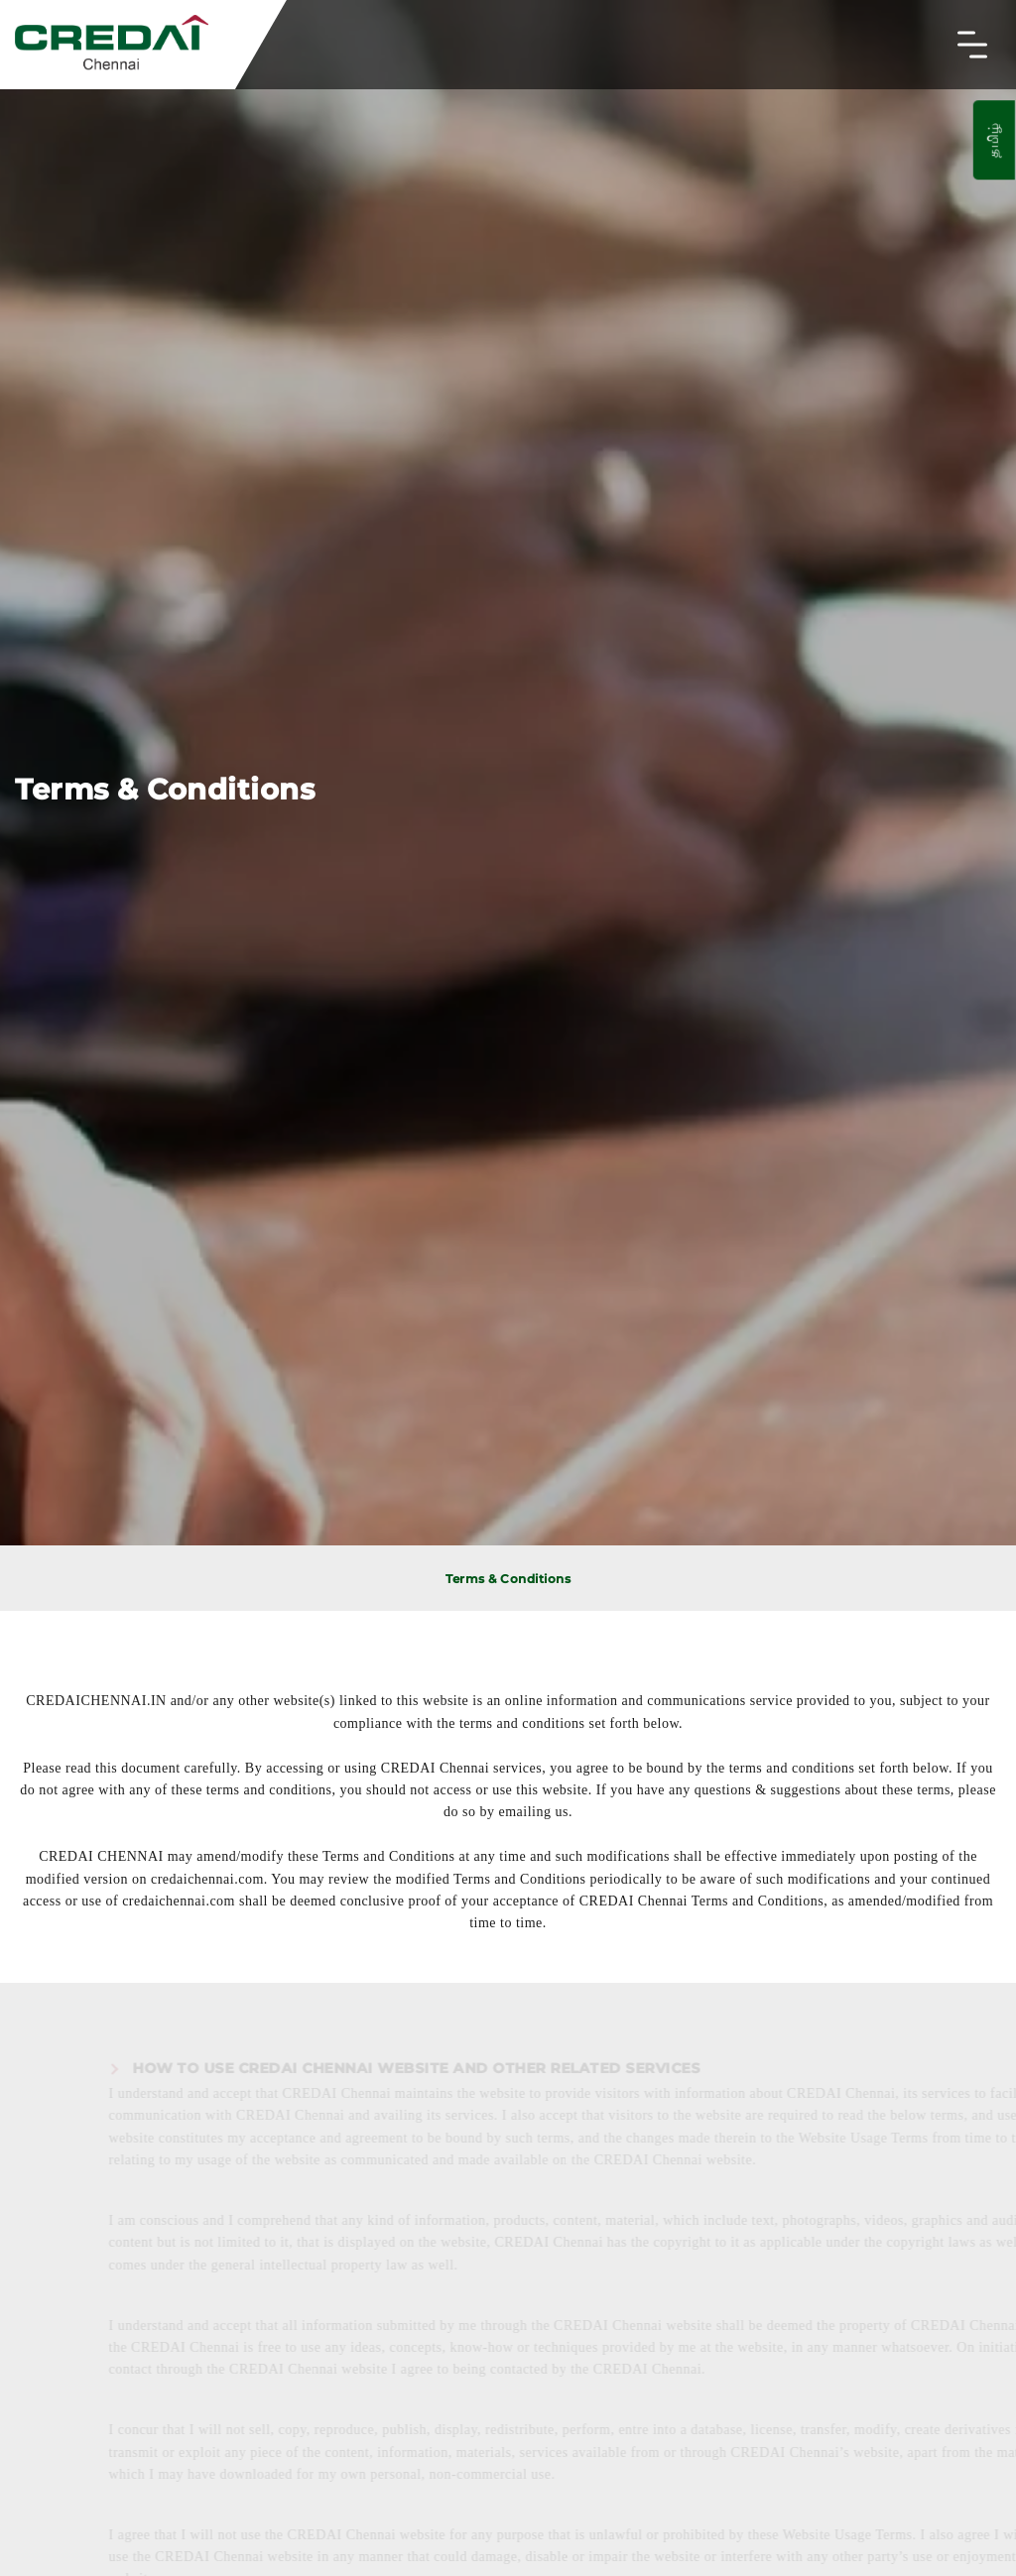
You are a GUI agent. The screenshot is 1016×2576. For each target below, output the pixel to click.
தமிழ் (993, 140)
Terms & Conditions (508, 1578)
